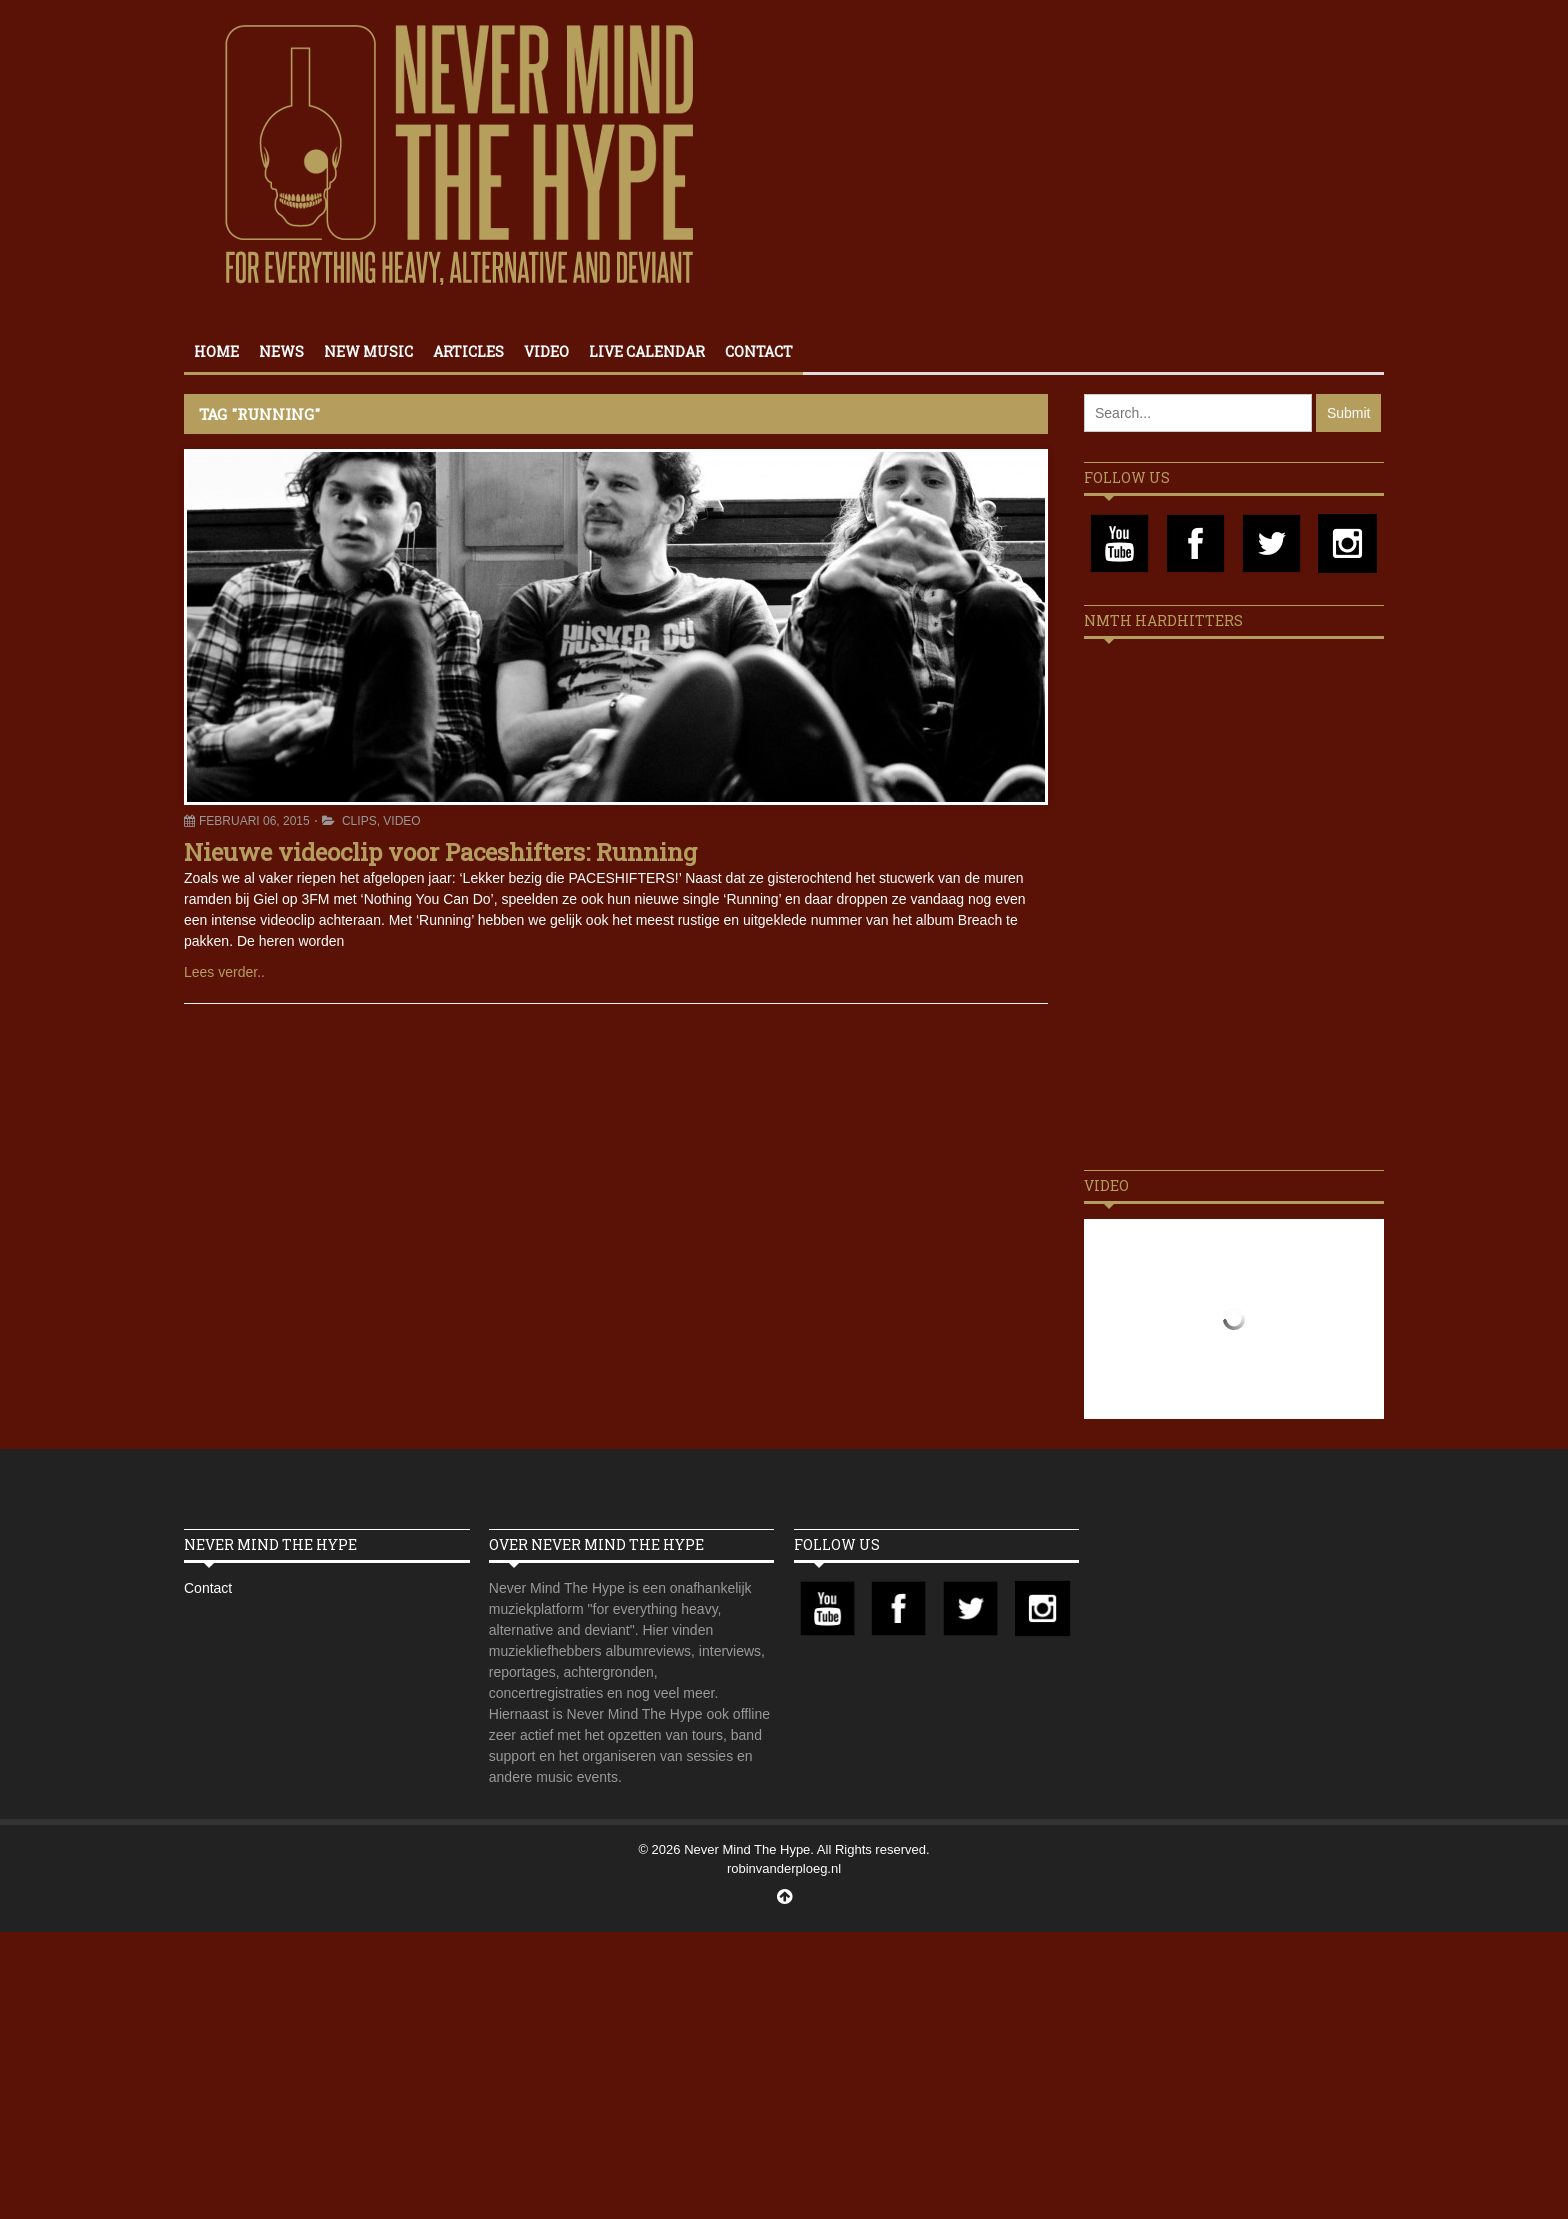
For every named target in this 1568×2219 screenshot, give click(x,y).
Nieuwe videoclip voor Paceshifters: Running (440, 852)
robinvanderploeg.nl (784, 1868)
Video (546, 351)
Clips (359, 821)
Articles (468, 351)
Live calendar (647, 351)
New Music (368, 351)
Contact (759, 351)
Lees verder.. (224, 972)
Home (216, 351)
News (281, 351)
